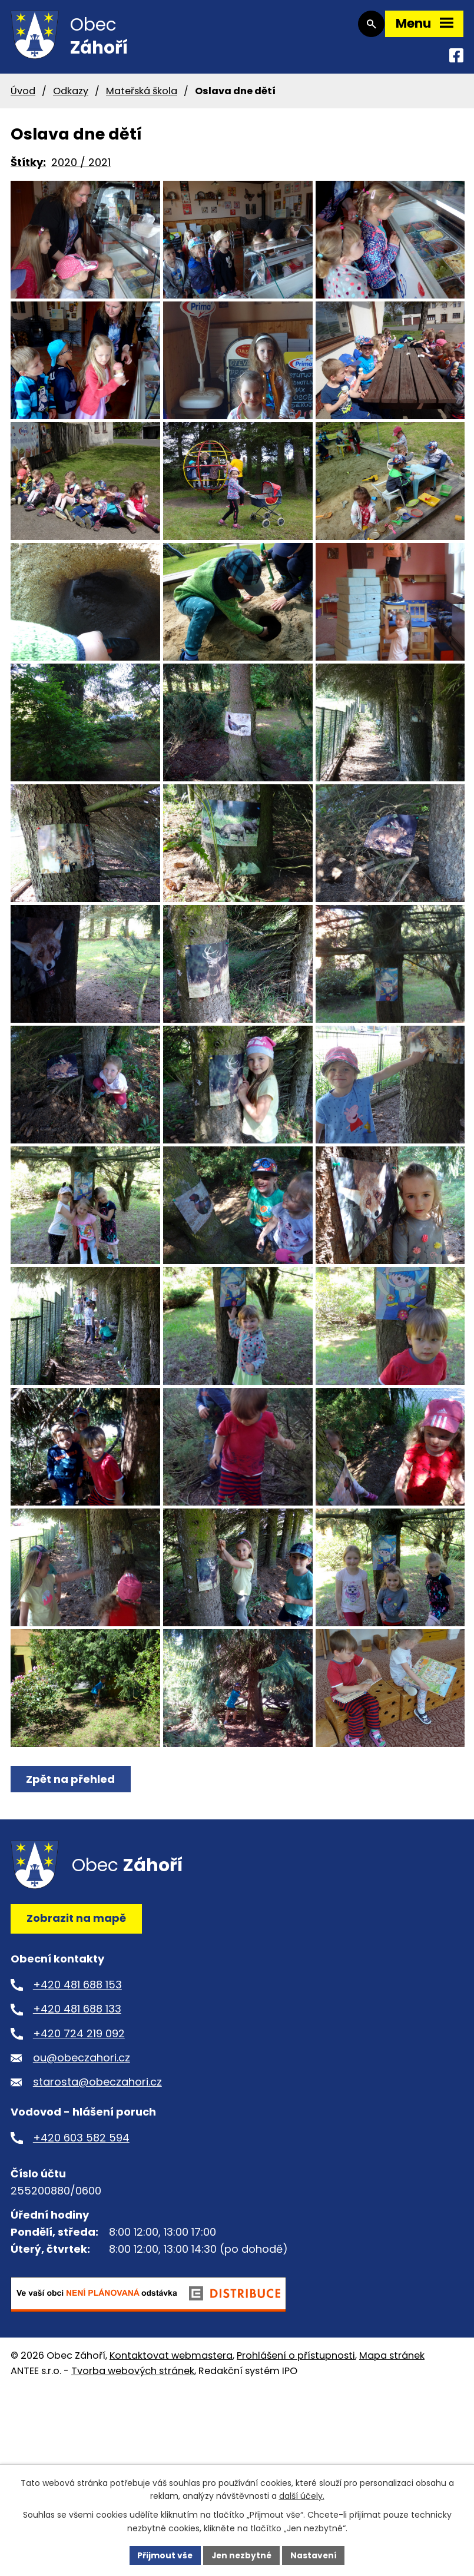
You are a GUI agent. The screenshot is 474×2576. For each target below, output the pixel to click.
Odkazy (70, 95)
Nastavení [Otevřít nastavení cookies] (315, 2555)
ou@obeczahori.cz (81, 2215)
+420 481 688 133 (77, 2166)
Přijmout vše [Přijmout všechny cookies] (164, 2555)
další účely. (301, 2496)
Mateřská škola (141, 95)
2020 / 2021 (81, 167)
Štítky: (28, 167)
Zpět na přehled (70, 1936)
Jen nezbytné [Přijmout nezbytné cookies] (242, 2555)
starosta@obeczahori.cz (97, 2239)
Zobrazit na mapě (76, 2075)
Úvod (23, 95)
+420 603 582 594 (81, 2295)
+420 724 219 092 (79, 2190)
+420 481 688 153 (77, 2142)
